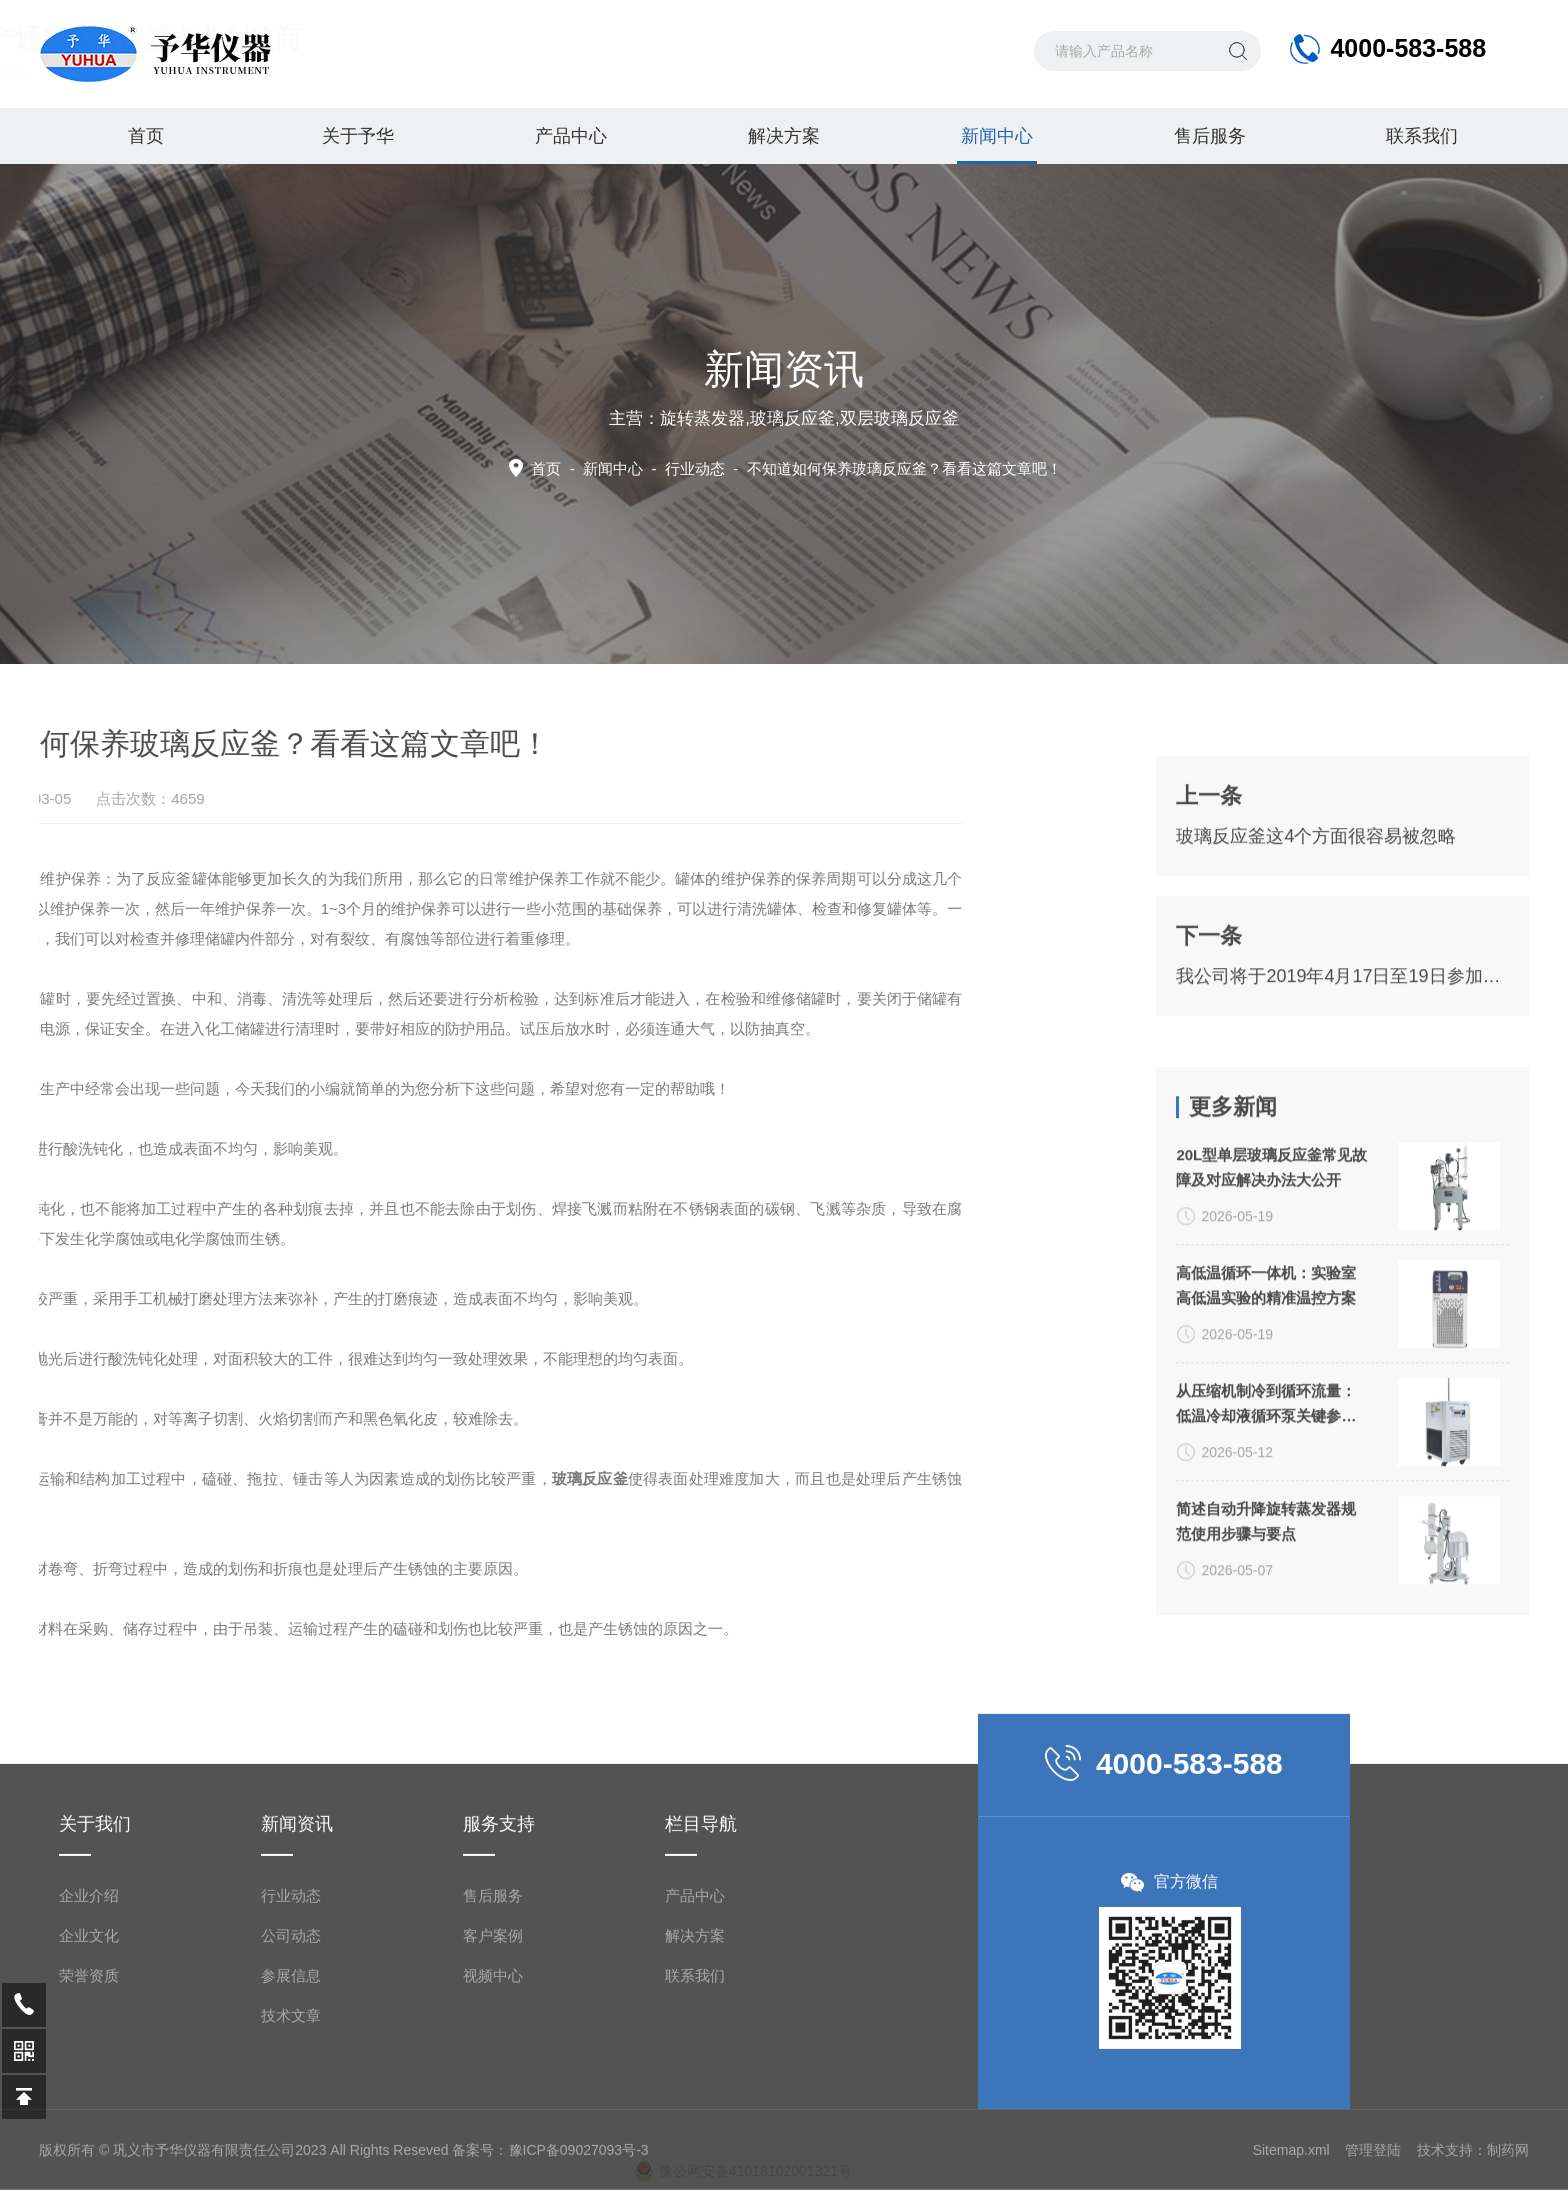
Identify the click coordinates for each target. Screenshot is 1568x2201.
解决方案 (784, 136)
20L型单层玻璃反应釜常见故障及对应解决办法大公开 (1271, 1410)
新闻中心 (997, 145)
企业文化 (89, 2122)
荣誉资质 (89, 2162)
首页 (146, 136)
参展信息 (291, 2162)
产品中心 (571, 136)
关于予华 (358, 136)
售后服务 (1210, 136)
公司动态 (291, 2122)
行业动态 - (863, 468)
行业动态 (291, 2082)
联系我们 (1422, 136)
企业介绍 (89, 2082)
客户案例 (493, 2122)
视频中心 (493, 2162)
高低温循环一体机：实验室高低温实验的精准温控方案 (1266, 1528)
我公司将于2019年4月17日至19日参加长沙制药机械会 (1342, 1100)
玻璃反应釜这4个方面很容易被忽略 (1316, 960)
